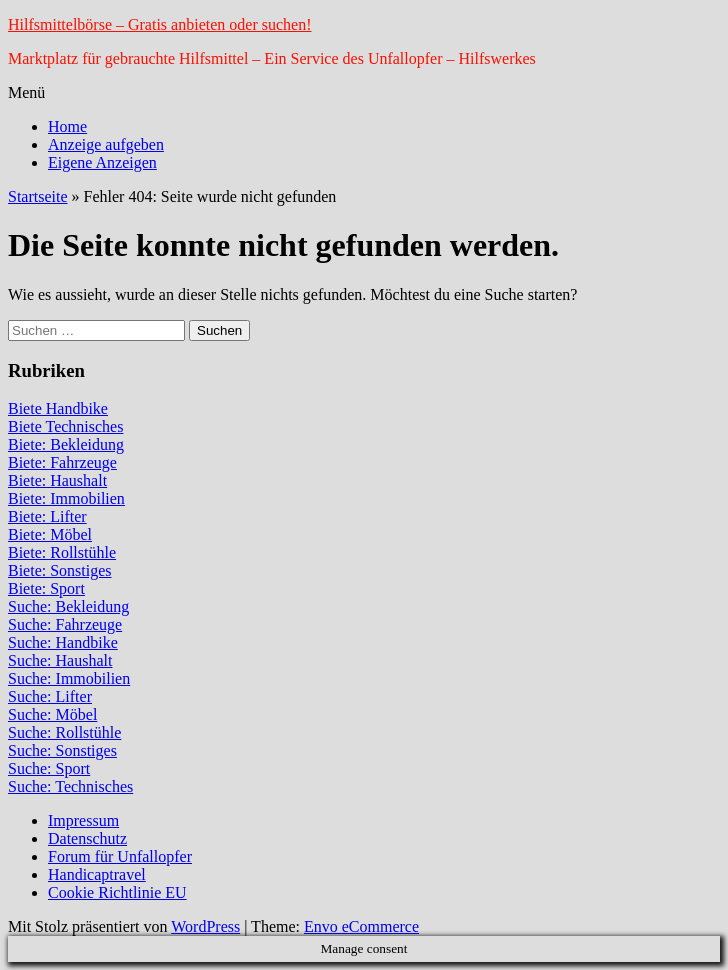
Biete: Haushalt (57, 480)
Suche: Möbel (52, 714)
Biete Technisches (65, 426)
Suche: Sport (49, 768)
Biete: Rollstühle (62, 552)
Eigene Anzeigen (102, 162)
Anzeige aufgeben (106, 144)
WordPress (205, 926)
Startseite (38, 196)
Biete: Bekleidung (66, 444)
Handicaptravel (97, 874)
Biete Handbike (58, 408)
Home (67, 126)
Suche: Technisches (70, 786)
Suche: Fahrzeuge (65, 624)
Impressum (83, 820)
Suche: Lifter (50, 696)
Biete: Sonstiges (60, 570)
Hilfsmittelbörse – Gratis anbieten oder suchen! (159, 24)
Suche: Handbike (63, 642)
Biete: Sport (46, 588)
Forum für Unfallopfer (120, 856)
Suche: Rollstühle (64, 732)
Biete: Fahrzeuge (62, 462)
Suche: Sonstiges (62, 750)
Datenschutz (87, 838)
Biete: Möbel (50, 534)
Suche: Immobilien (69, 678)
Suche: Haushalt (60, 660)
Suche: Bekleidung (68, 606)
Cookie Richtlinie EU (117, 892)
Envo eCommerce (361, 926)
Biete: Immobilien (66, 498)
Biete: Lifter (47, 516)
